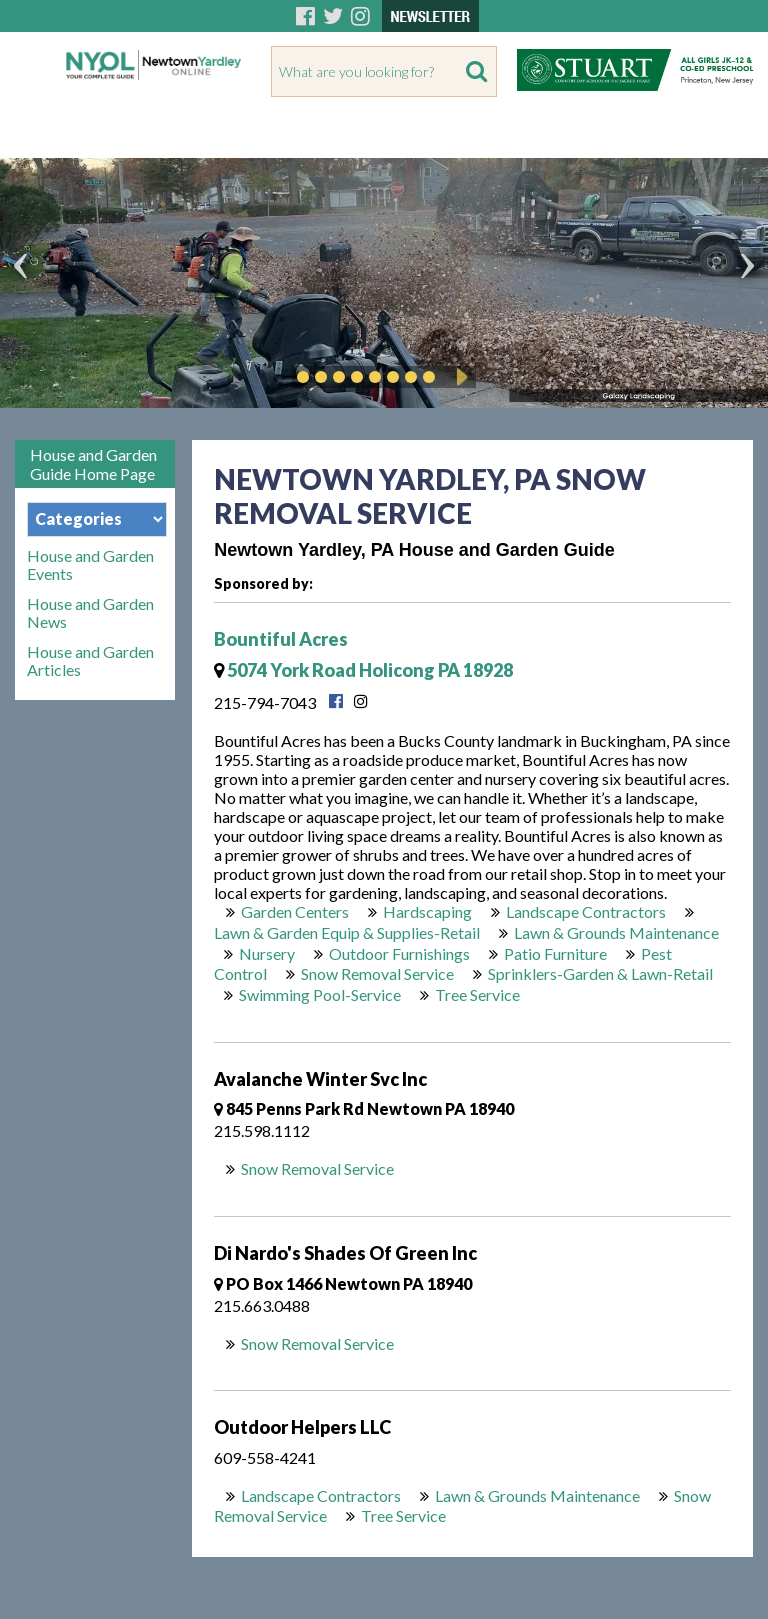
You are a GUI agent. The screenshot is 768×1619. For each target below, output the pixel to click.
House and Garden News (90, 613)
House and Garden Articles (90, 661)
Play (459, 377)
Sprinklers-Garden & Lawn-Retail (600, 973)
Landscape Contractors (586, 911)
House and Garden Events (90, 565)
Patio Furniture (555, 953)
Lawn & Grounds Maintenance (616, 932)
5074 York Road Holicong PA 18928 (363, 670)
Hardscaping (427, 911)
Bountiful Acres (281, 639)
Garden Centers (295, 911)
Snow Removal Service (377, 973)
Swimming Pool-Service (320, 994)
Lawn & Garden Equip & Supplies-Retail (347, 932)
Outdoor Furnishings (399, 953)
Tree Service (477, 994)
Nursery (267, 953)
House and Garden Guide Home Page (93, 464)
